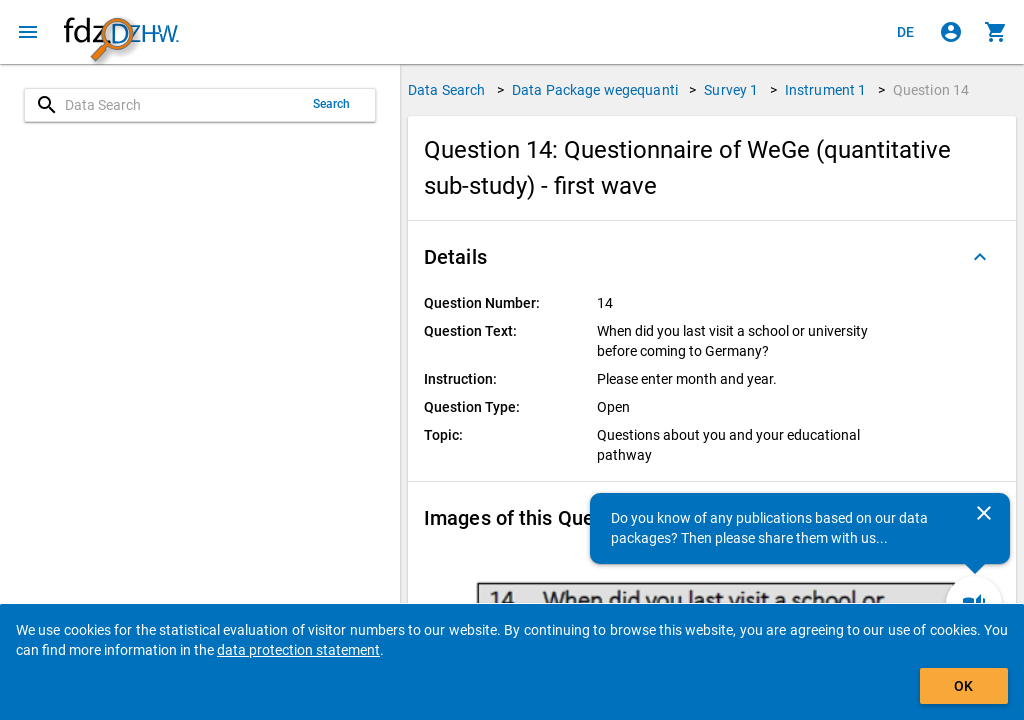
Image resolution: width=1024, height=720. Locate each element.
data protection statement (298, 650)
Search (332, 104)
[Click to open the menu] (28, 32)
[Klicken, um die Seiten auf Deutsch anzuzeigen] (906, 32)
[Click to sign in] (951, 32)
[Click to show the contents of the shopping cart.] (996, 32)
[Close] (984, 513)
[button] (712, 257)
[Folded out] (980, 257)
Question (931, 90)
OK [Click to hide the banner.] (963, 686)
